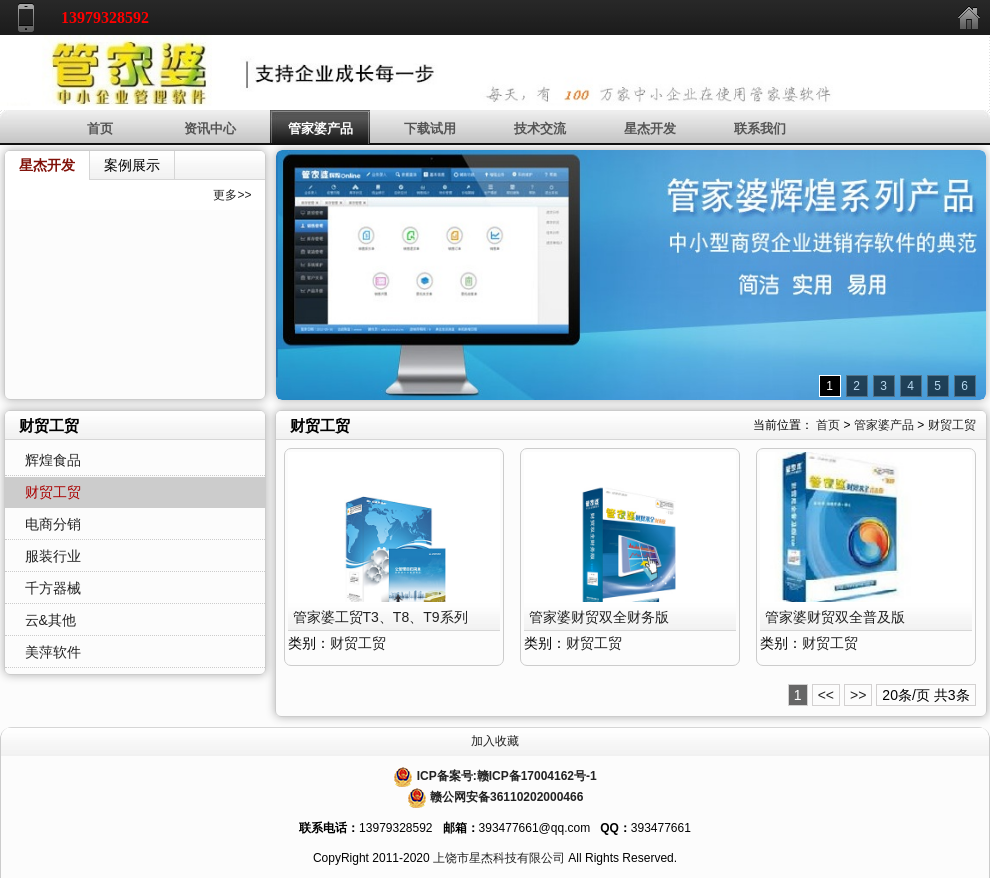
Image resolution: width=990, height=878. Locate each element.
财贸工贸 (952, 425)
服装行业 (53, 556)
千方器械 (53, 588)
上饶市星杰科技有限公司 (499, 858)
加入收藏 (495, 741)
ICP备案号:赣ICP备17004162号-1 (507, 776)
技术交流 (540, 128)
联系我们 (760, 128)
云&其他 (50, 620)
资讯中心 (210, 128)
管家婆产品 (320, 128)
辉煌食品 (53, 460)
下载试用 (430, 128)
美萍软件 (53, 652)
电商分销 (53, 524)
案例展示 (132, 165)
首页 (100, 128)
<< (826, 695)
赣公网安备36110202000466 (506, 797)
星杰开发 (650, 128)
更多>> (232, 195)
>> (858, 695)
